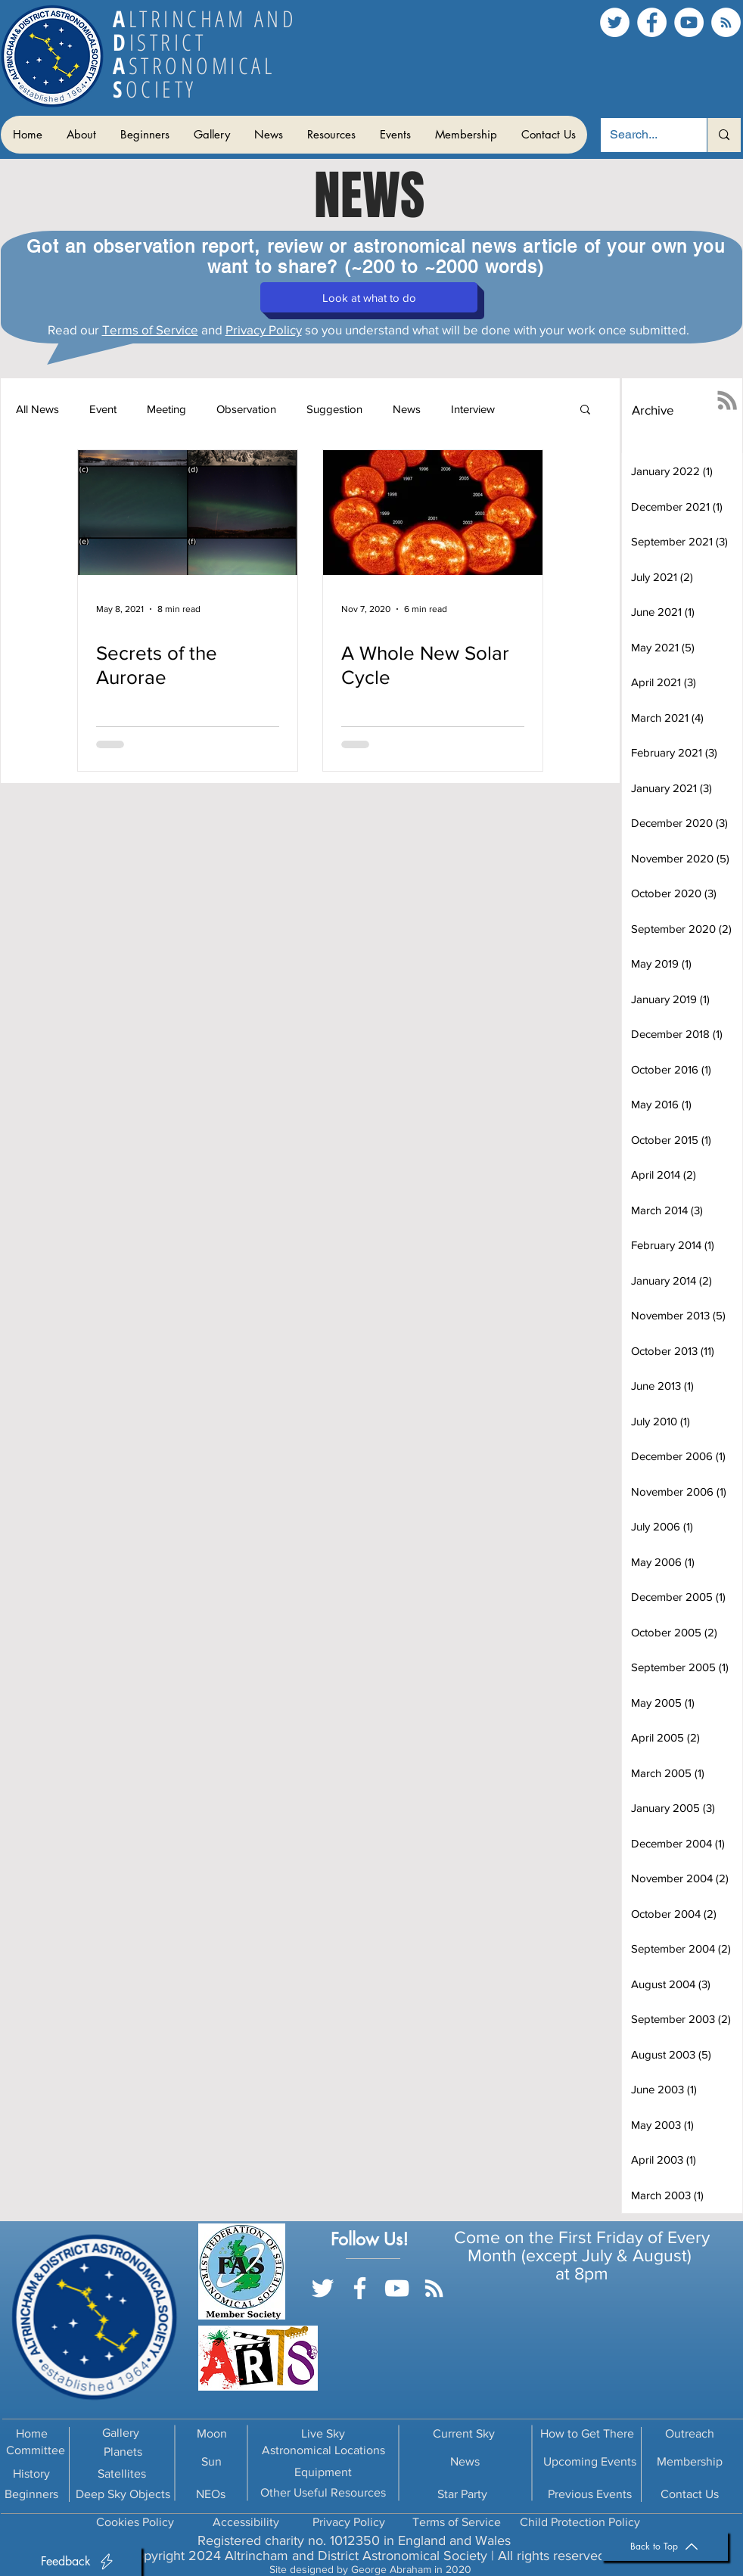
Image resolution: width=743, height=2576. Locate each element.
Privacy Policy (263, 329)
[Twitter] (615, 22)
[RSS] (726, 22)
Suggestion (334, 408)
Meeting (166, 408)
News (407, 408)
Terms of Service (150, 329)
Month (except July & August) (582, 2255)
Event (103, 408)
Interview (473, 408)
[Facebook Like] (379, 2310)
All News (37, 408)
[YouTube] (689, 22)
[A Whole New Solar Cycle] (432, 512)
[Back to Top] (665, 2546)
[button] (80, 135)
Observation (246, 408)
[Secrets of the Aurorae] (187, 512)
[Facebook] (652, 22)
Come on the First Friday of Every (582, 2237)
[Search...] (642, 135)
